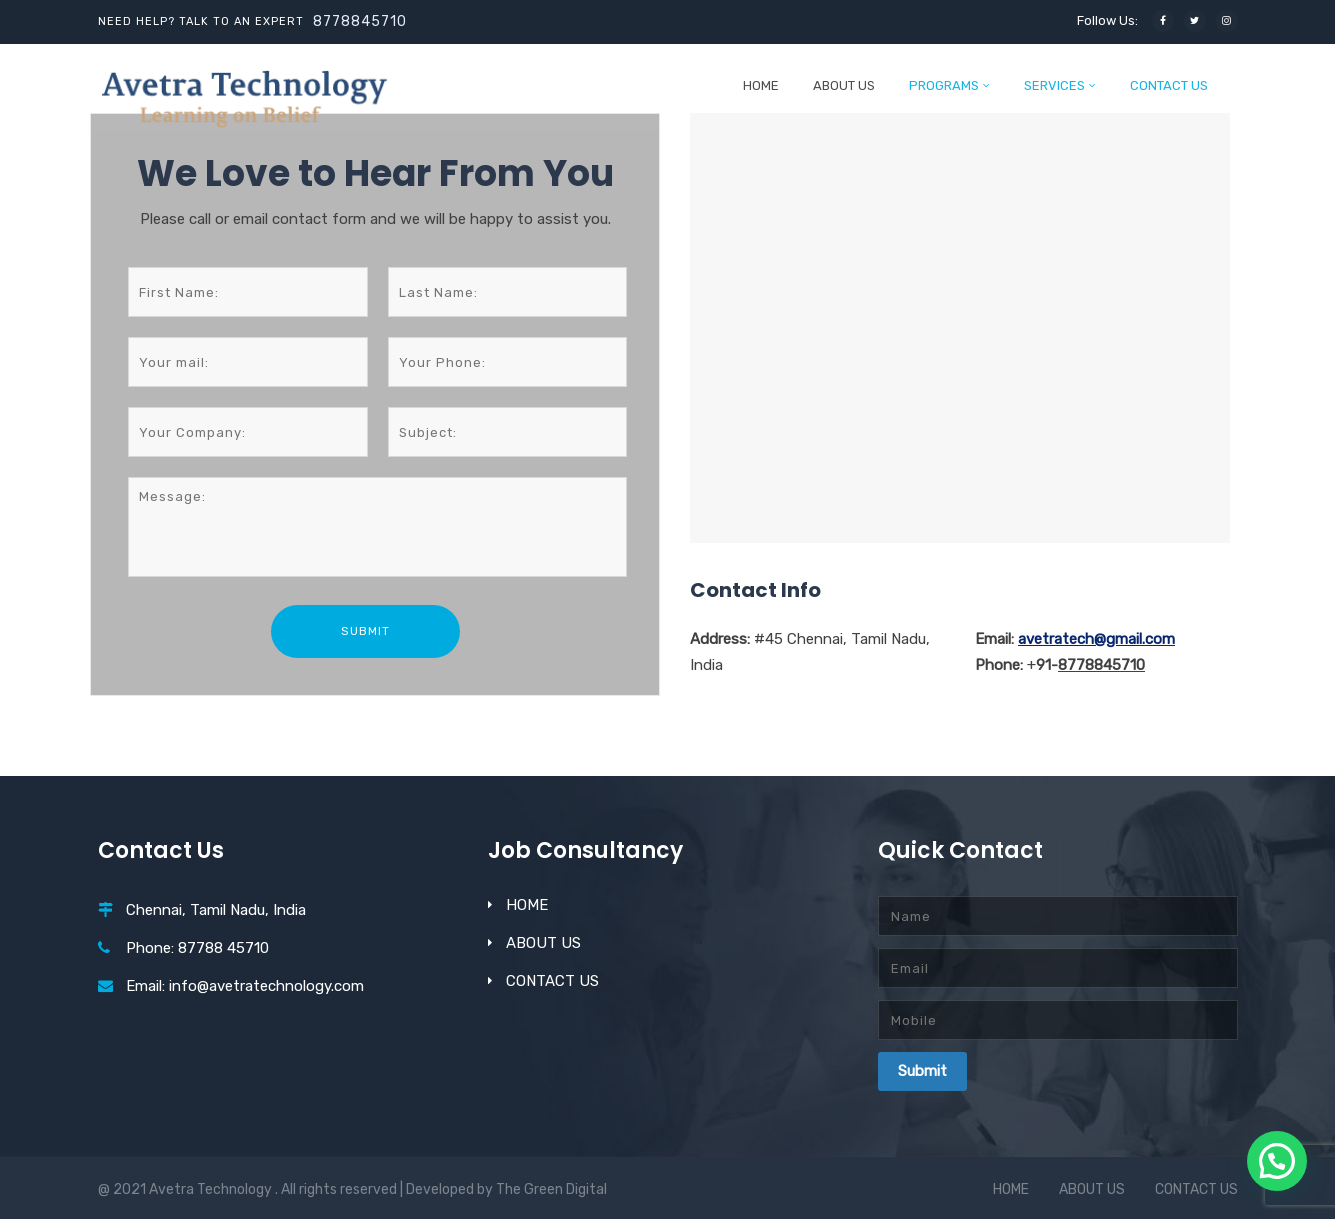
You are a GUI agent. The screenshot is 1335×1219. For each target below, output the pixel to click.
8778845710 (360, 21)
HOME (761, 85)
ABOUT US (844, 85)
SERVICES (1054, 85)
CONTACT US (1169, 85)
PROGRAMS (944, 85)
